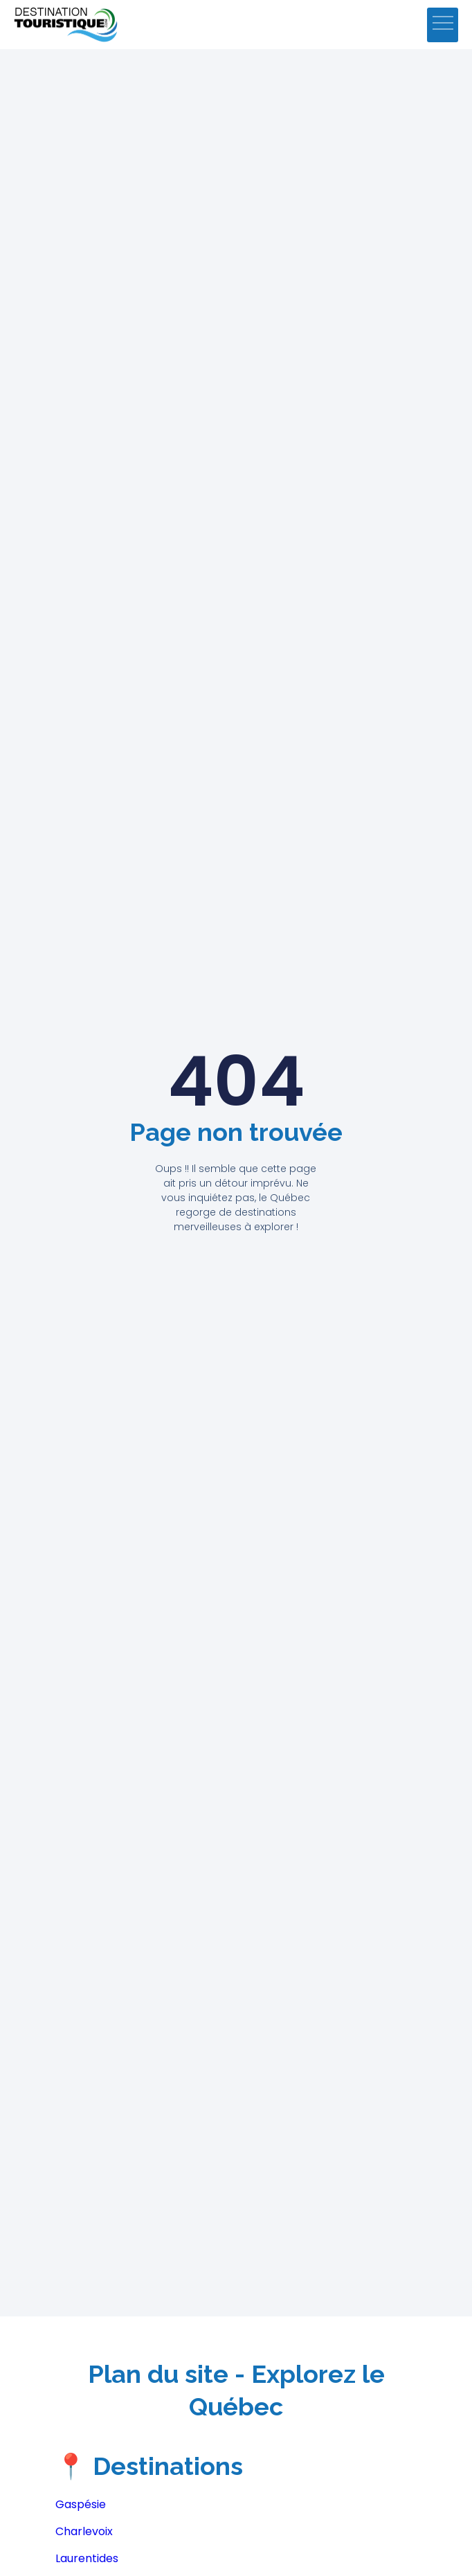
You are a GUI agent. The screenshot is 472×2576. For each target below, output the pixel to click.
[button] (442, 25)
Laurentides (86, 2558)
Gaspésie (80, 2504)
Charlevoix (84, 2531)
